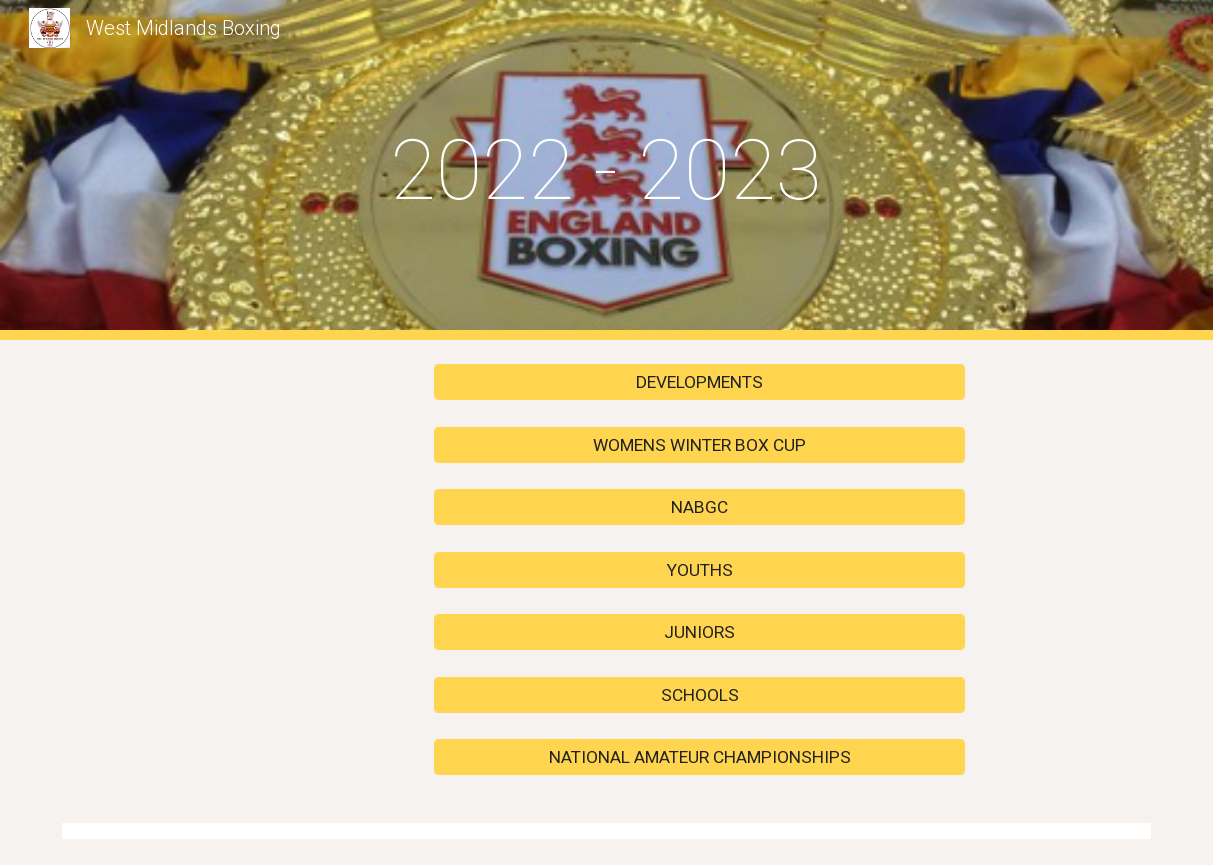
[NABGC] (699, 507)
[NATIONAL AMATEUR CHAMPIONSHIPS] (699, 757)
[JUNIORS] (699, 632)
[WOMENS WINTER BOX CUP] (699, 444)
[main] (606, 170)
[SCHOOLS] (699, 694)
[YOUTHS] (699, 569)
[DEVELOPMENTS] (699, 382)
